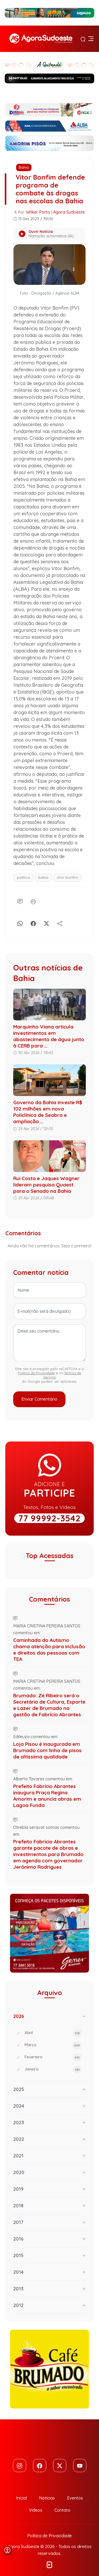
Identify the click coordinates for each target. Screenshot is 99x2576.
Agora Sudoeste (69, 212)
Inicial (21, 2498)
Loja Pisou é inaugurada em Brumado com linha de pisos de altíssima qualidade (47, 1750)
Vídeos (35, 2510)
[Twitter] (59, 2465)
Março (53, 2045)
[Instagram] (19, 2465)
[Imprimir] (33, 901)
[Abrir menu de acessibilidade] (7, 2550)
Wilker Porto (38, 212)
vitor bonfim (67, 877)
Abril (53, 2033)
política (23, 877)
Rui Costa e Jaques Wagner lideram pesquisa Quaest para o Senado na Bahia (46, 1184)
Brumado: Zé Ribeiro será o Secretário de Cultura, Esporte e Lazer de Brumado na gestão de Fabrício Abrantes (49, 1705)
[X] (46, 923)
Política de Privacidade (36, 1373)
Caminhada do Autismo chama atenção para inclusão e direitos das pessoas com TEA (49, 1649)
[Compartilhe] (59, 923)
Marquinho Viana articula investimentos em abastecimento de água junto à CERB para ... (48, 1036)
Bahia (24, 167)
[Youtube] (79, 2465)
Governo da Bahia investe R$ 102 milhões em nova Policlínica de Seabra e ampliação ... (47, 1111)
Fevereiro (53, 2057)
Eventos (75, 2498)
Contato (62, 2510)
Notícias (47, 2498)
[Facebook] (33, 923)
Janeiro (53, 2070)
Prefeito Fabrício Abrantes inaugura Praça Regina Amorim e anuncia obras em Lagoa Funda (47, 1795)
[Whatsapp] (20, 923)
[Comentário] (20, 901)
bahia (43, 877)
